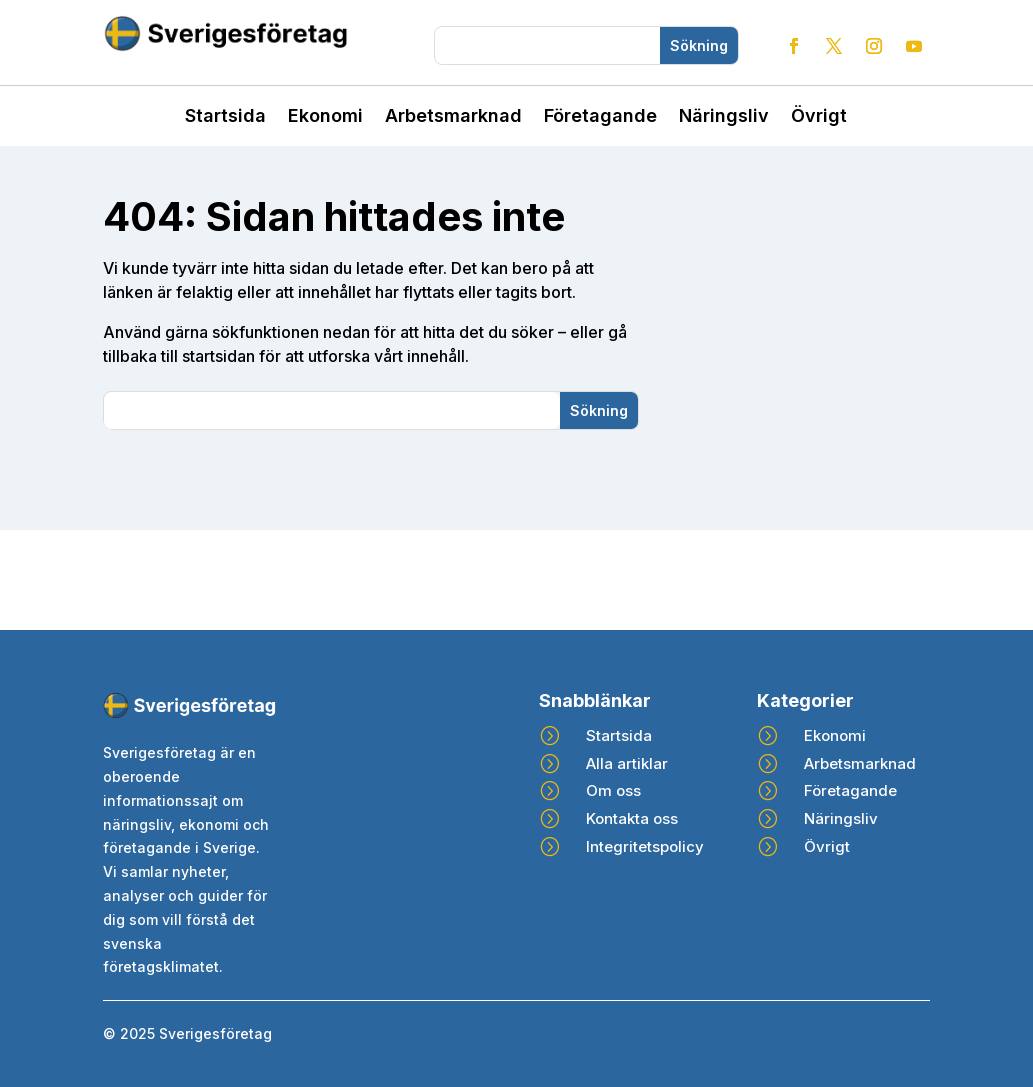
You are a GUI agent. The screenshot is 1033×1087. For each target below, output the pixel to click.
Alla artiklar (627, 763)
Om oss (613, 790)
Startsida (225, 117)
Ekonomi (325, 117)
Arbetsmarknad (453, 117)
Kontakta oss (632, 818)
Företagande (600, 117)
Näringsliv (724, 117)
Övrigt (819, 117)
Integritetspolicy (645, 846)
